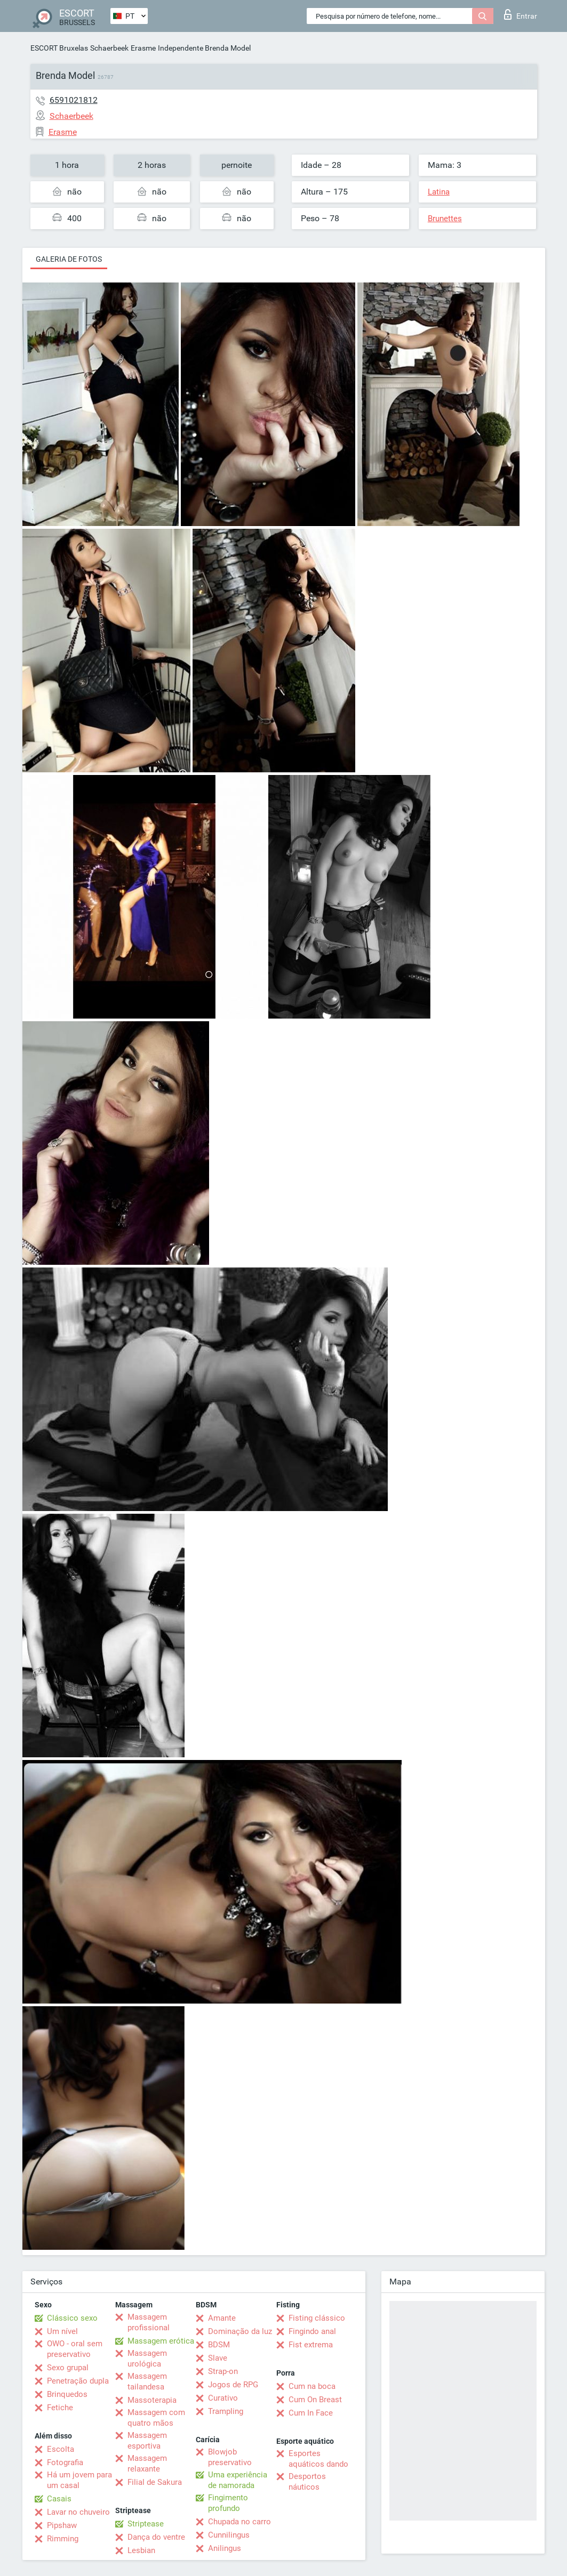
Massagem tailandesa (147, 2381)
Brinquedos (67, 2394)
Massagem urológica (147, 2358)
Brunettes (445, 218)
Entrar (520, 14)
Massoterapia (152, 2400)
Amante (222, 2318)
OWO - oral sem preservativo (74, 2349)
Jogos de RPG (233, 2384)
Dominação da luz (240, 2331)
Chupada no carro (239, 2521)
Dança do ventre (156, 2537)
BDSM (219, 2344)
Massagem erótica (160, 2341)
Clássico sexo (72, 2318)
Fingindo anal (312, 2331)
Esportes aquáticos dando (318, 2459)
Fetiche (60, 2407)
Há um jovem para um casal (79, 2480)
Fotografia (65, 2462)
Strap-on (223, 2371)
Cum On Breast (315, 2399)
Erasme (143, 48)
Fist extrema (311, 2344)
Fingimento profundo (228, 2503)
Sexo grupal (68, 2367)
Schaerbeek (109, 48)
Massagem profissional (148, 2322)
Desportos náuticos (307, 2482)
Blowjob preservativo (230, 2457)
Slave (217, 2358)
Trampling (225, 2411)
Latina (439, 192)
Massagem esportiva (147, 2440)
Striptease (145, 2524)
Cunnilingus (229, 2535)
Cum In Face (311, 2413)
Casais (59, 2499)
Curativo (223, 2398)
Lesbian (141, 2550)
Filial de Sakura (154, 2482)
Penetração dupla (78, 2381)
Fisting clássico (317, 2318)
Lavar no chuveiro (78, 2512)
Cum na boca (312, 2386)
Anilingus (224, 2548)
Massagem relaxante (147, 2463)
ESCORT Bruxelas (59, 48)
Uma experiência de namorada (237, 2480)
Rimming (62, 2538)
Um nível (62, 2331)
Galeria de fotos (69, 259)
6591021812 (74, 100)
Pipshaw (62, 2525)
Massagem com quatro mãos (156, 2418)
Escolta (60, 2449)
